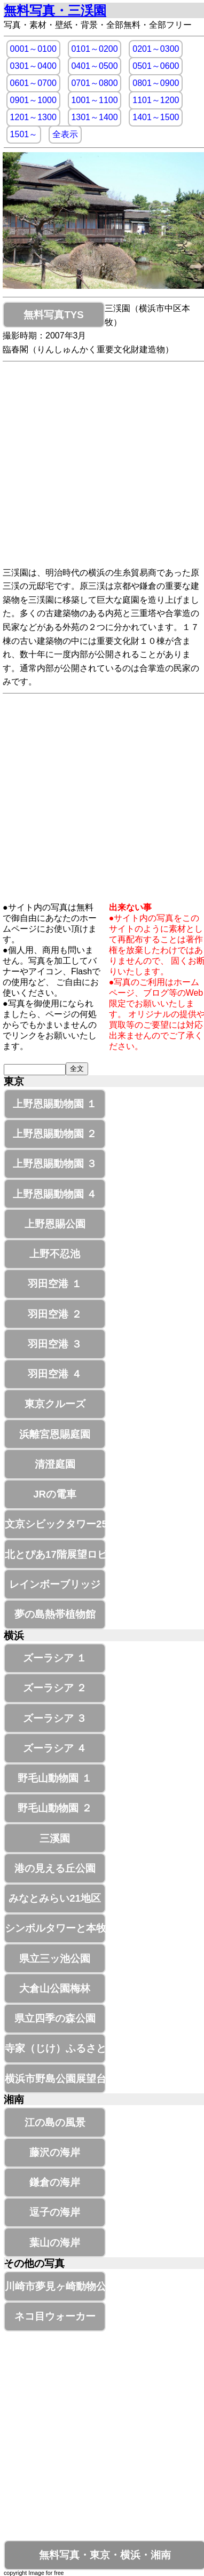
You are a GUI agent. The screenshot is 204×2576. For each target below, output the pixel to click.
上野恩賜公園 (55, 1224)
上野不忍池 (54, 1253)
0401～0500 (94, 65)
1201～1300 (33, 117)
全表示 (65, 134)
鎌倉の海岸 (54, 2182)
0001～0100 (33, 48)
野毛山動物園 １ (54, 1778)
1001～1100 (94, 100)
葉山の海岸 (54, 2242)
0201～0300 (155, 48)
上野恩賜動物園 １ (55, 1103)
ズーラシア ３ (55, 1718)
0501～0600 (155, 65)
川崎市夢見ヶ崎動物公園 (55, 2286)
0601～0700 (33, 83)
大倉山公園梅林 (54, 1988)
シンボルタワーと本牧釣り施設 (55, 1928)
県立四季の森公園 (55, 2018)
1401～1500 (155, 117)
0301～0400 (33, 65)
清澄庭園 (55, 1464)
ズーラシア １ (55, 1658)
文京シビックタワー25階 (55, 1524)
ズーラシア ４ (55, 1748)
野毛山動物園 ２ (54, 1808)
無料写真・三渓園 (55, 10)
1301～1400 (94, 117)
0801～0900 (155, 83)
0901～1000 (33, 100)
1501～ (24, 134)
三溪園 (55, 1838)
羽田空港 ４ (54, 1374)
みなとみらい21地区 (55, 1898)
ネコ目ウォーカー (55, 2316)
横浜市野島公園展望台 (55, 2078)
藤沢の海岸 (54, 2152)
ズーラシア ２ (55, 1687)
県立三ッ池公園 (54, 1958)
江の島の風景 (55, 2122)
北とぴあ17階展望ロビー (55, 1554)
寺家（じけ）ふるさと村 (55, 2048)
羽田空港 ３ (54, 1344)
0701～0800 (94, 83)
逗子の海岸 (54, 2212)
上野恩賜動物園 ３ (55, 1163)
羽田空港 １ (54, 1283)
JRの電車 (54, 1494)
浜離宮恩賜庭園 (54, 1434)
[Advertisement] (100, 466)
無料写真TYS (53, 314)
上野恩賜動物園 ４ (55, 1194)
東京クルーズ (55, 1403)
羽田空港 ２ (54, 1314)
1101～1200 (155, 100)
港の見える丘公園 (55, 1868)
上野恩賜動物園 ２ (55, 1133)
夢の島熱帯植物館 (55, 1614)
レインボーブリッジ (54, 1584)
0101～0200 (94, 48)
